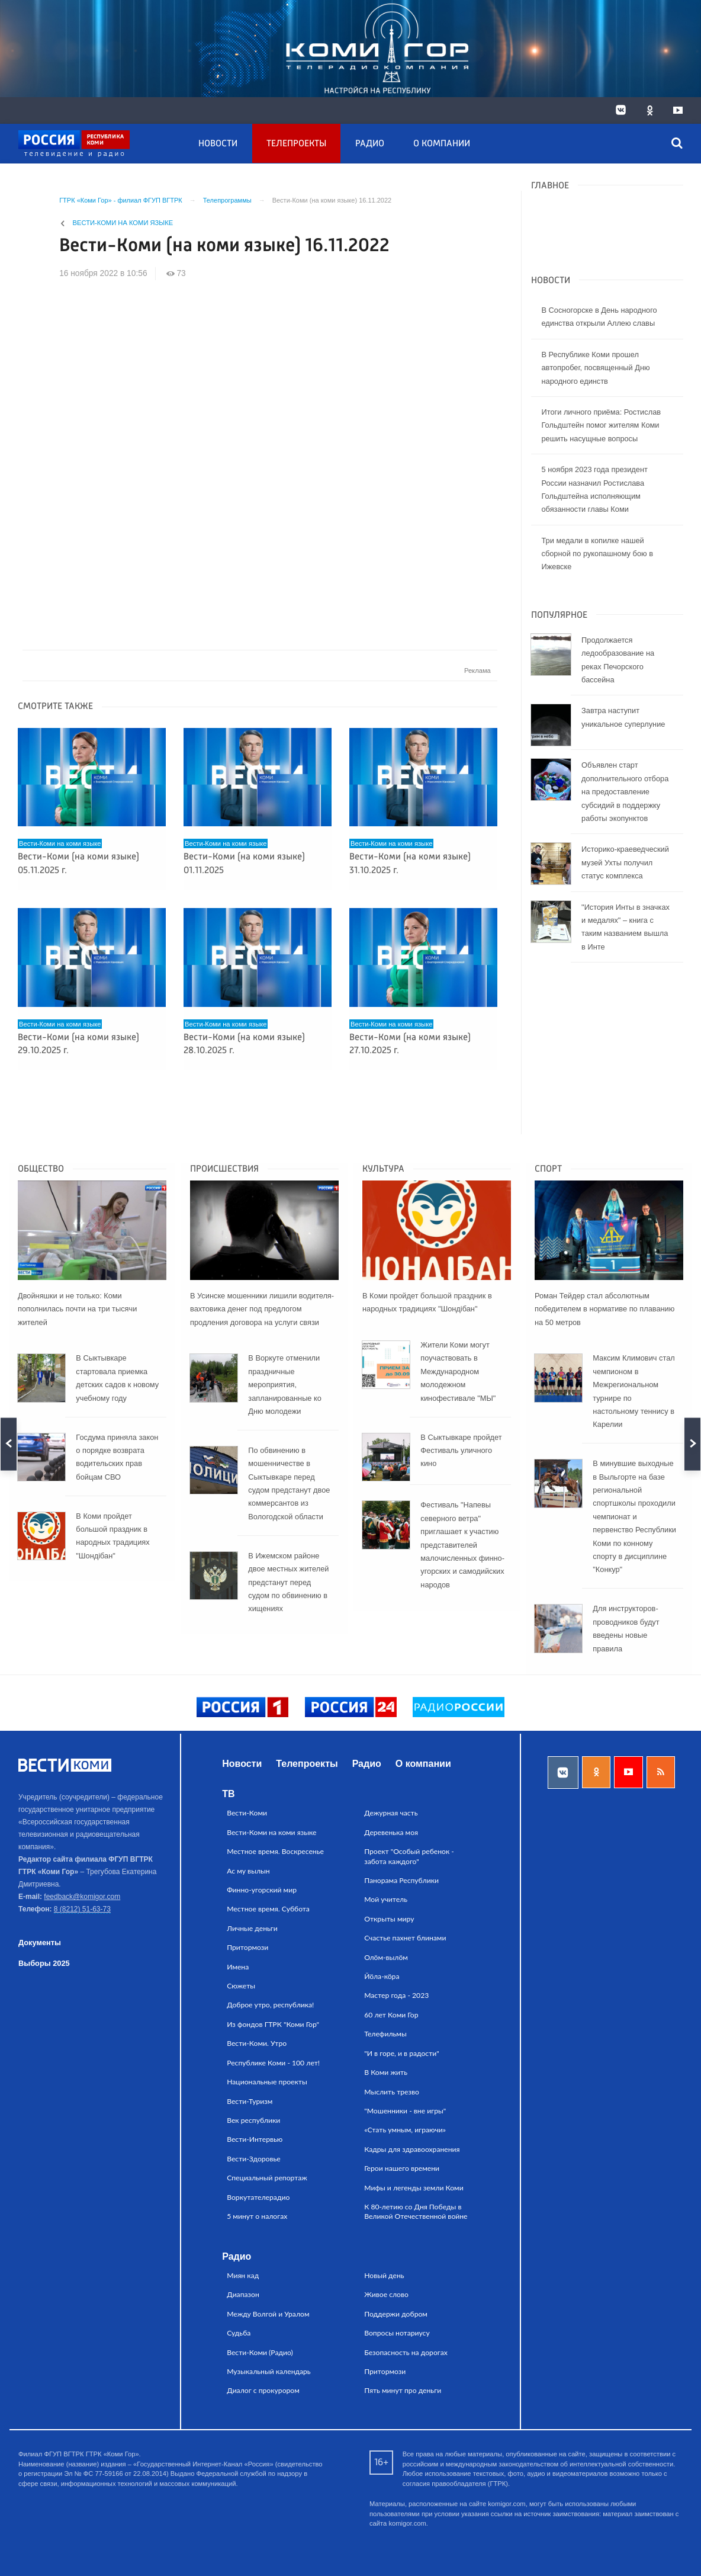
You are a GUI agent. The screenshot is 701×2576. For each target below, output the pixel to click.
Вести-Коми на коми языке (123, 222)
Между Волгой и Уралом (268, 2313)
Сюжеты (241, 1985)
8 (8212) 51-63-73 (82, 1909)
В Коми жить (385, 2072)
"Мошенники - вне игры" (405, 2110)
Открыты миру (389, 1918)
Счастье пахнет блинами (405, 1937)
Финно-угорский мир (262, 1889)
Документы (39, 1942)
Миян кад (243, 2275)
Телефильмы (385, 2033)
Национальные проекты (267, 2081)
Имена (238, 1966)
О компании (441, 144)
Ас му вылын (248, 1870)
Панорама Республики (401, 1880)
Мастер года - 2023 (396, 1995)
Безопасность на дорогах (406, 2352)
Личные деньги (252, 1928)
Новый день (384, 2275)
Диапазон (243, 2294)
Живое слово (386, 2294)
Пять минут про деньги (402, 2390)
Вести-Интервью (254, 2139)
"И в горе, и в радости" (401, 2053)
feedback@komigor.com (82, 1896)
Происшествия (224, 1169)
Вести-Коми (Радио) (260, 2352)
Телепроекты (296, 144)
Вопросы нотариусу (396, 2332)
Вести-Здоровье (254, 2158)
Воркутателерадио (258, 2197)
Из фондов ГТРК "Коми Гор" (273, 2024)
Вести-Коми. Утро (257, 2043)
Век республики (253, 2120)
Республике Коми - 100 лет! (273, 2062)
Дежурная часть (390, 1812)
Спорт (548, 1169)
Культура (383, 1169)
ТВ (228, 1794)
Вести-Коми (247, 1812)
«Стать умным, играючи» (405, 2129)
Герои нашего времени (401, 2168)
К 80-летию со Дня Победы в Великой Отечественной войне (415, 2211)
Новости (217, 144)
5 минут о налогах (257, 2216)
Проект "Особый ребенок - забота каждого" (409, 1856)
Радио (369, 144)
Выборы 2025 (44, 1963)
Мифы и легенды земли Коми (414, 2187)
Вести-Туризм (249, 2101)
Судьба (238, 2332)
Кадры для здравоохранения (411, 2149)
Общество (41, 1169)
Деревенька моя (391, 1832)
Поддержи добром (395, 2313)
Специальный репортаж (267, 2177)
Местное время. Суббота (268, 1908)
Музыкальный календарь (269, 2371)
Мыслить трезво (391, 2091)
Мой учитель (385, 1899)
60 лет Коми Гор (391, 2014)
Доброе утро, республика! (270, 2004)
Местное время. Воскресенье (275, 1851)
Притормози (247, 1947)
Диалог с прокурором (263, 2390)
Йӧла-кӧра (381, 1976)
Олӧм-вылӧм (386, 1957)
